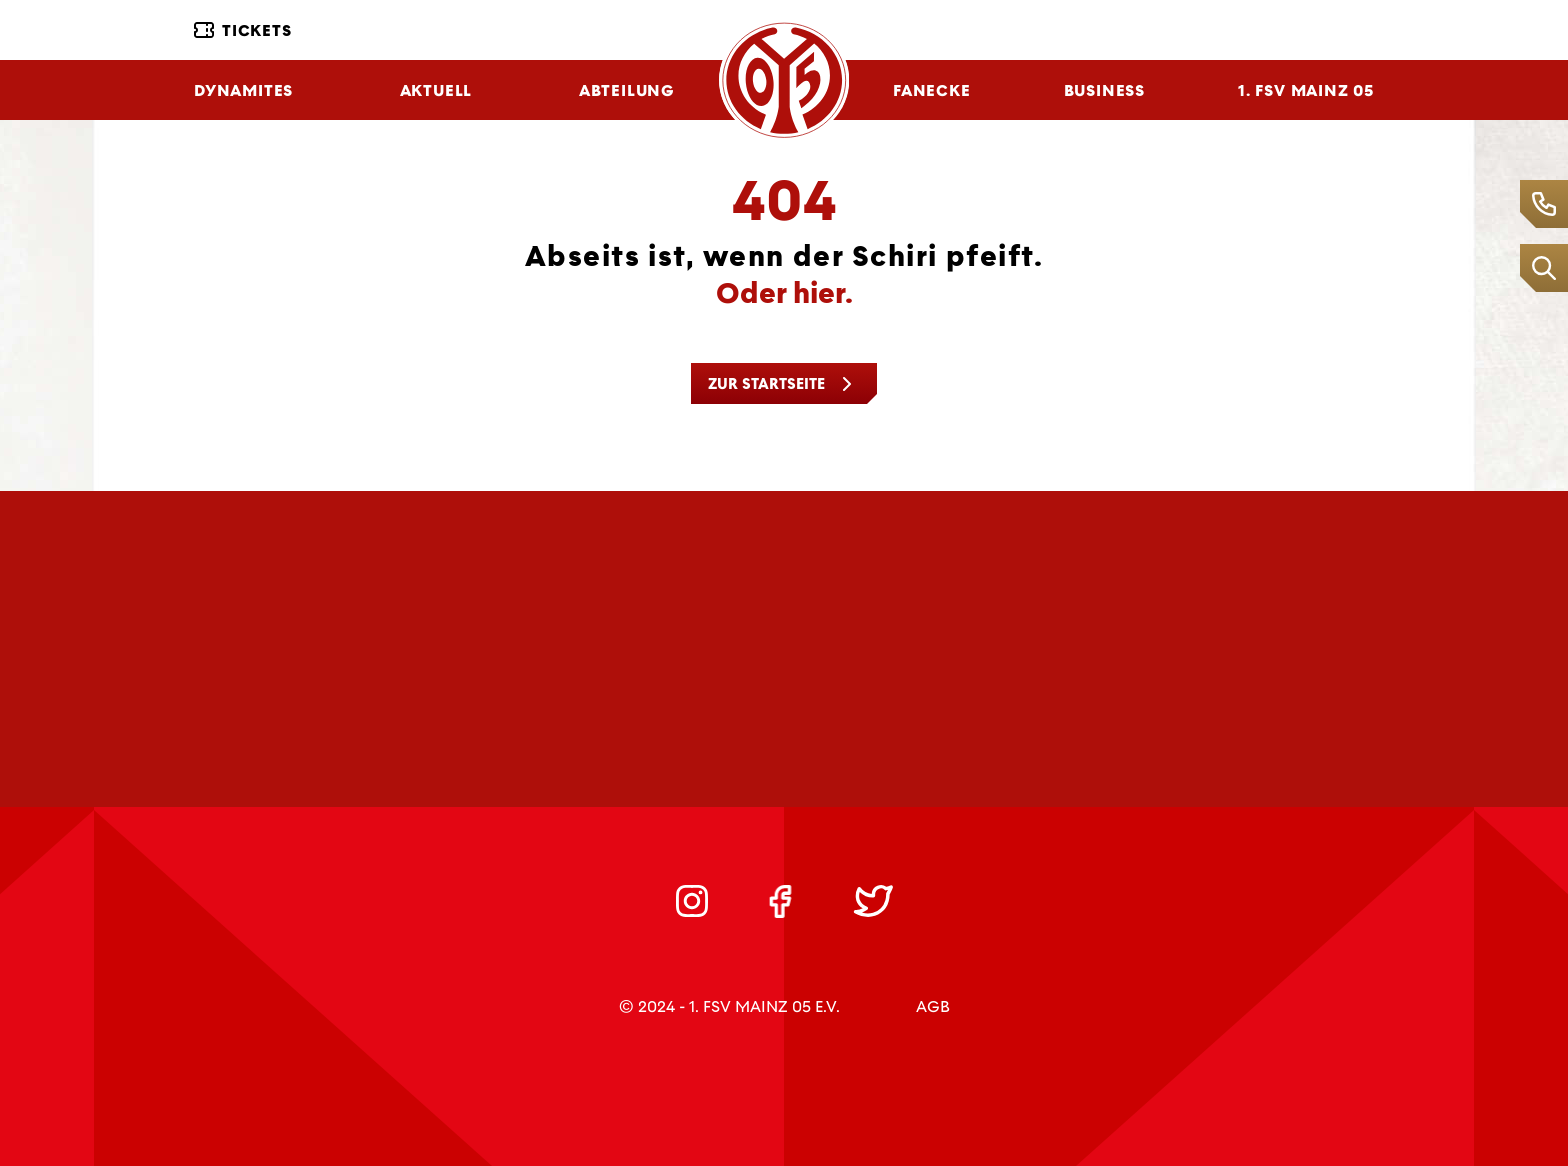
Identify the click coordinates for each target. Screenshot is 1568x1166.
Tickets (243, 30)
